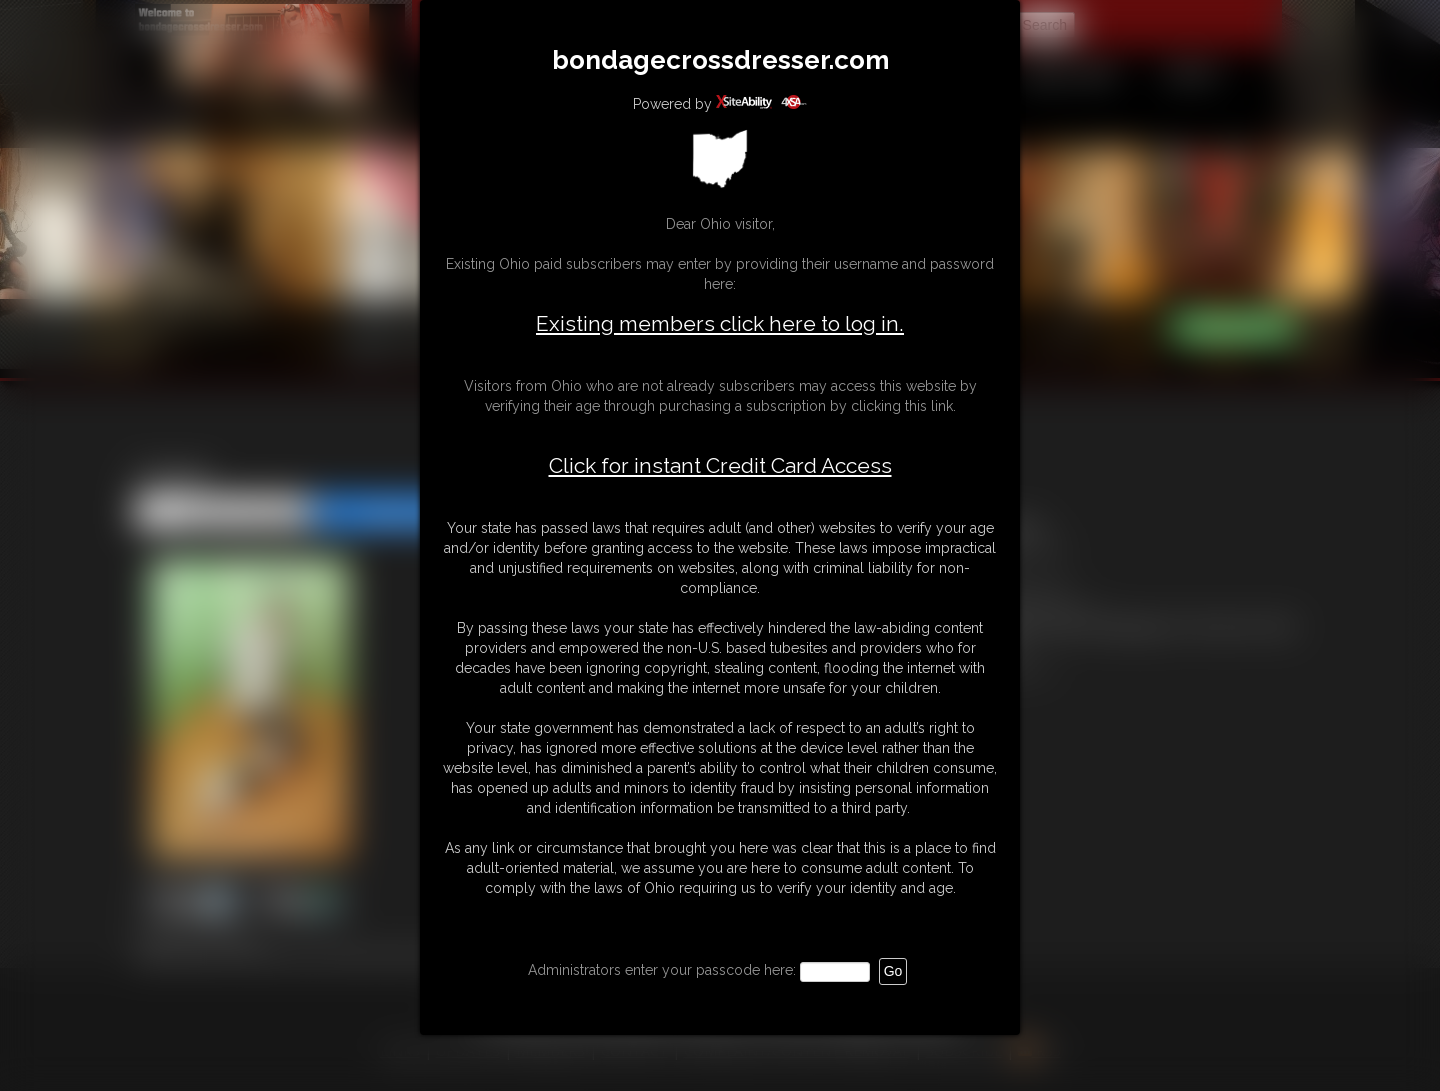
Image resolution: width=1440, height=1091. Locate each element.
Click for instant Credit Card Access (720, 466)
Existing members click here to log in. (720, 323)
